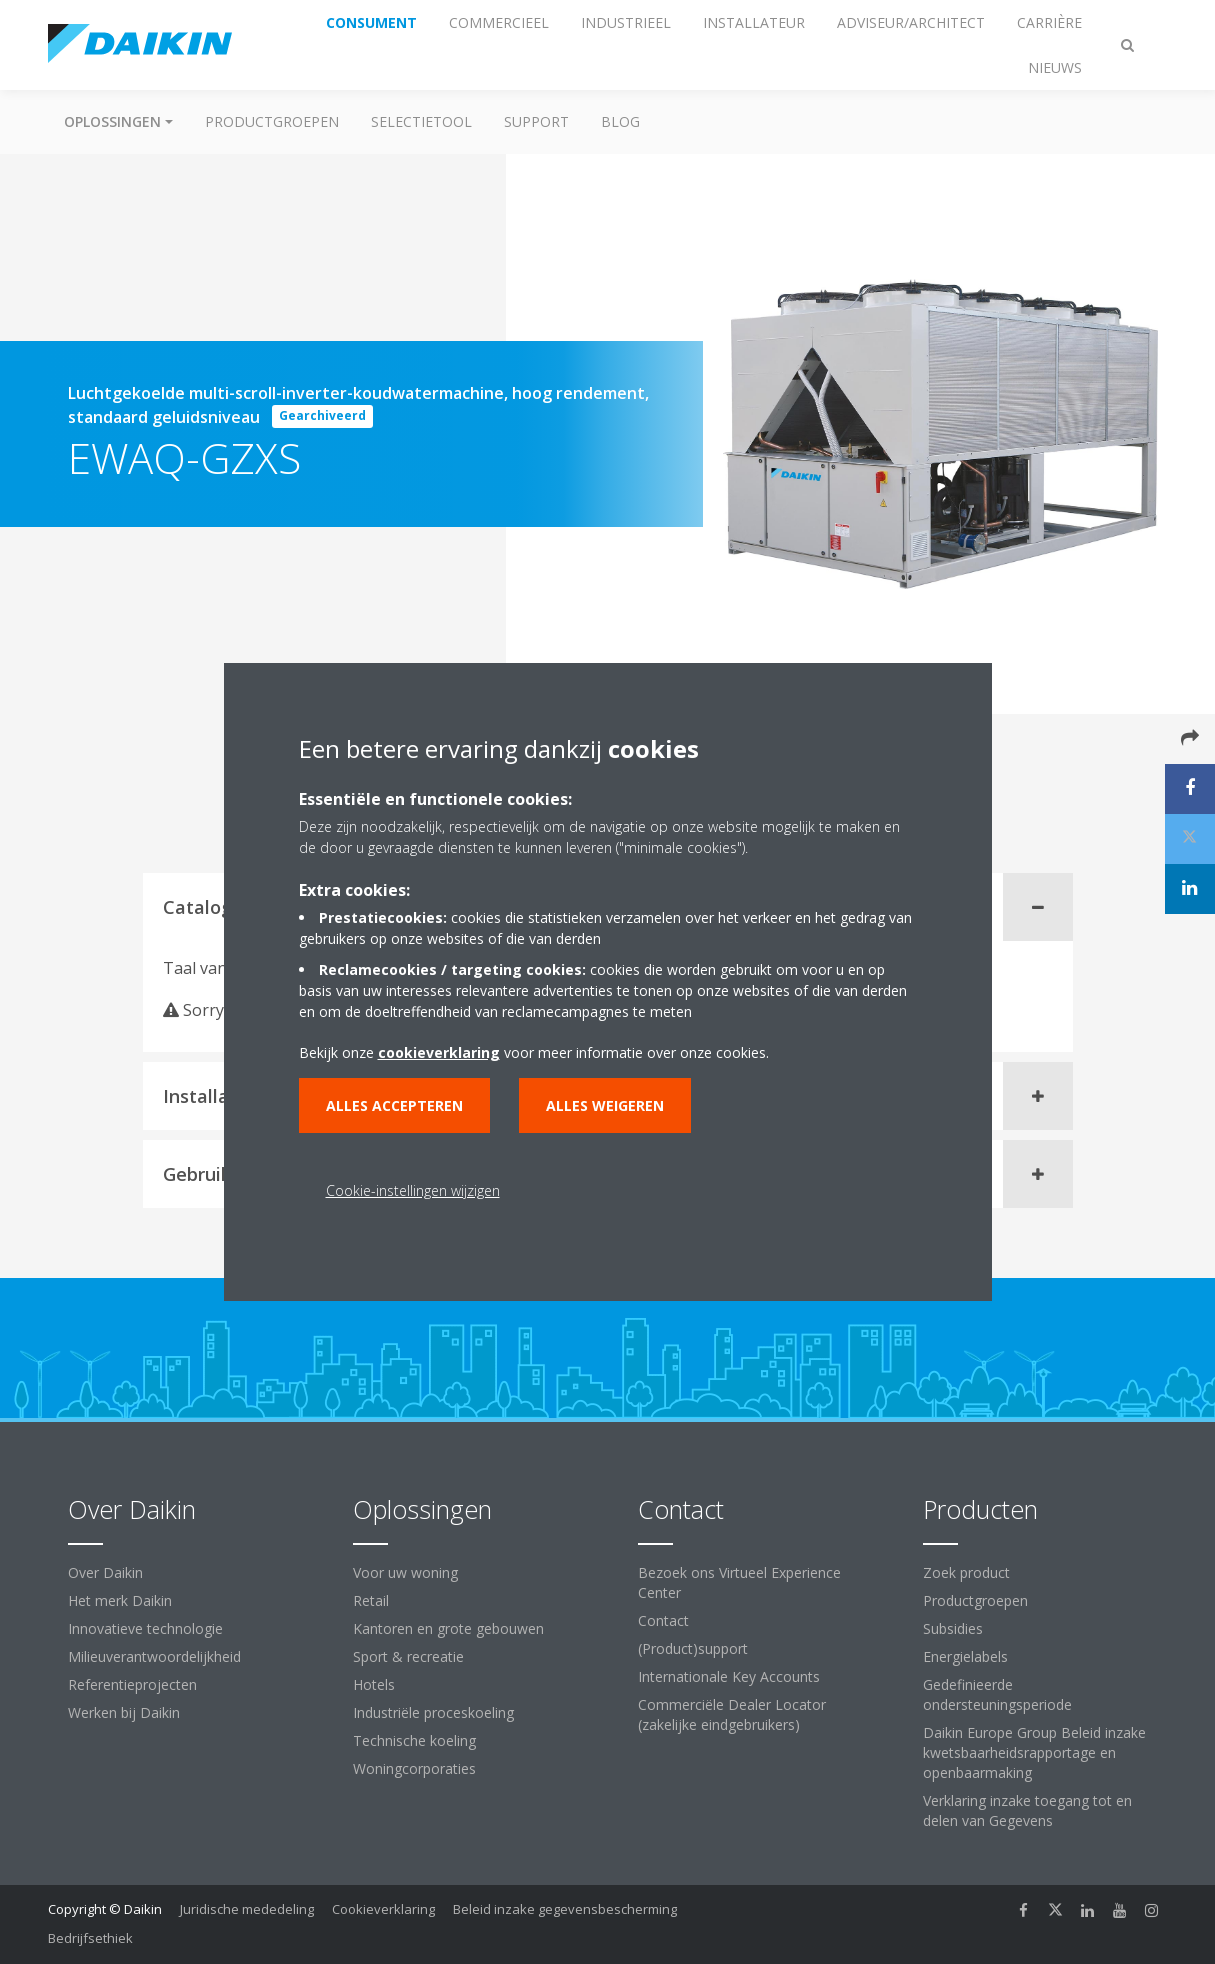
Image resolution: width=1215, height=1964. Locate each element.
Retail (371, 1600)
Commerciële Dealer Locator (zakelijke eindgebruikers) (732, 1714)
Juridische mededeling (247, 1909)
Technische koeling (414, 1740)
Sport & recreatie (408, 1656)
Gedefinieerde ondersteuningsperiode (997, 1694)
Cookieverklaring (383, 1909)
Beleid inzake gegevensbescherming (565, 1909)
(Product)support (693, 1648)
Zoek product (966, 1572)
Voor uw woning (405, 1572)
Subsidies (953, 1628)
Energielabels (965, 1656)
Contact (663, 1620)
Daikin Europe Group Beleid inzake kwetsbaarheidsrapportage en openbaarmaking (1034, 1752)
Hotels (374, 1684)
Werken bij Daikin (124, 1712)
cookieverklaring (439, 1052)
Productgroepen (272, 121)
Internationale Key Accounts (729, 1676)
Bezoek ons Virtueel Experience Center (739, 1582)
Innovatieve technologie (145, 1628)
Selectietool (421, 121)
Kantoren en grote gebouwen (448, 1628)
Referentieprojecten (132, 1684)
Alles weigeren (605, 1105)
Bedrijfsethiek (90, 1938)
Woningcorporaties (414, 1768)
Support (536, 121)
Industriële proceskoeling (433, 1712)
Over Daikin (105, 1572)
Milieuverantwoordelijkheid (154, 1656)
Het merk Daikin (120, 1600)
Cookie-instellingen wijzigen (413, 1190)
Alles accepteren (394, 1105)
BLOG (620, 121)
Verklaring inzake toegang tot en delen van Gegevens (1027, 1810)
